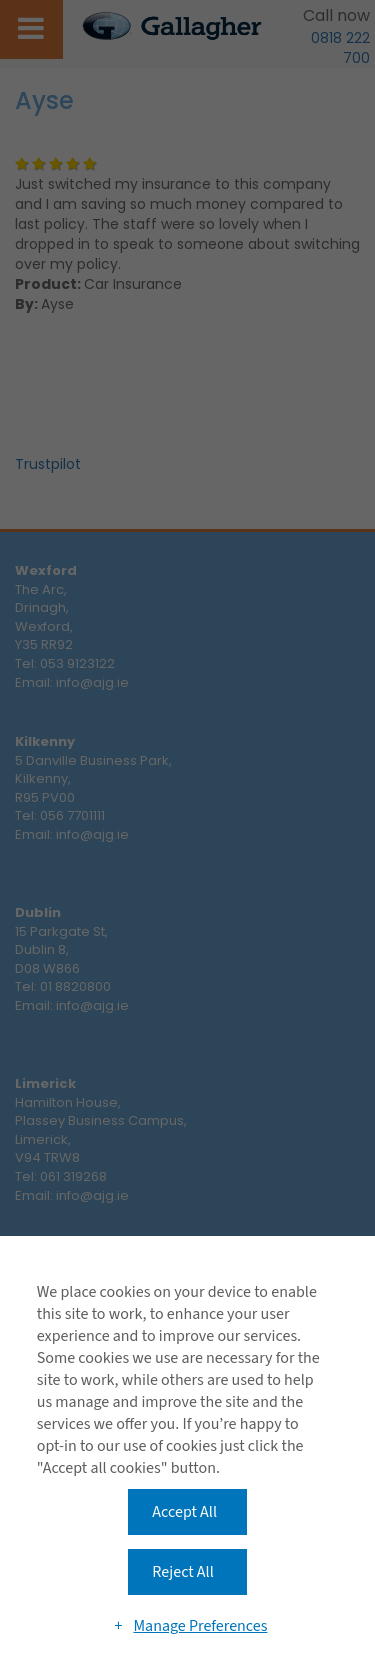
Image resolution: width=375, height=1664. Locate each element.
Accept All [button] (184, 1512)
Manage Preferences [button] (200, 1626)
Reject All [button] (182, 1572)
